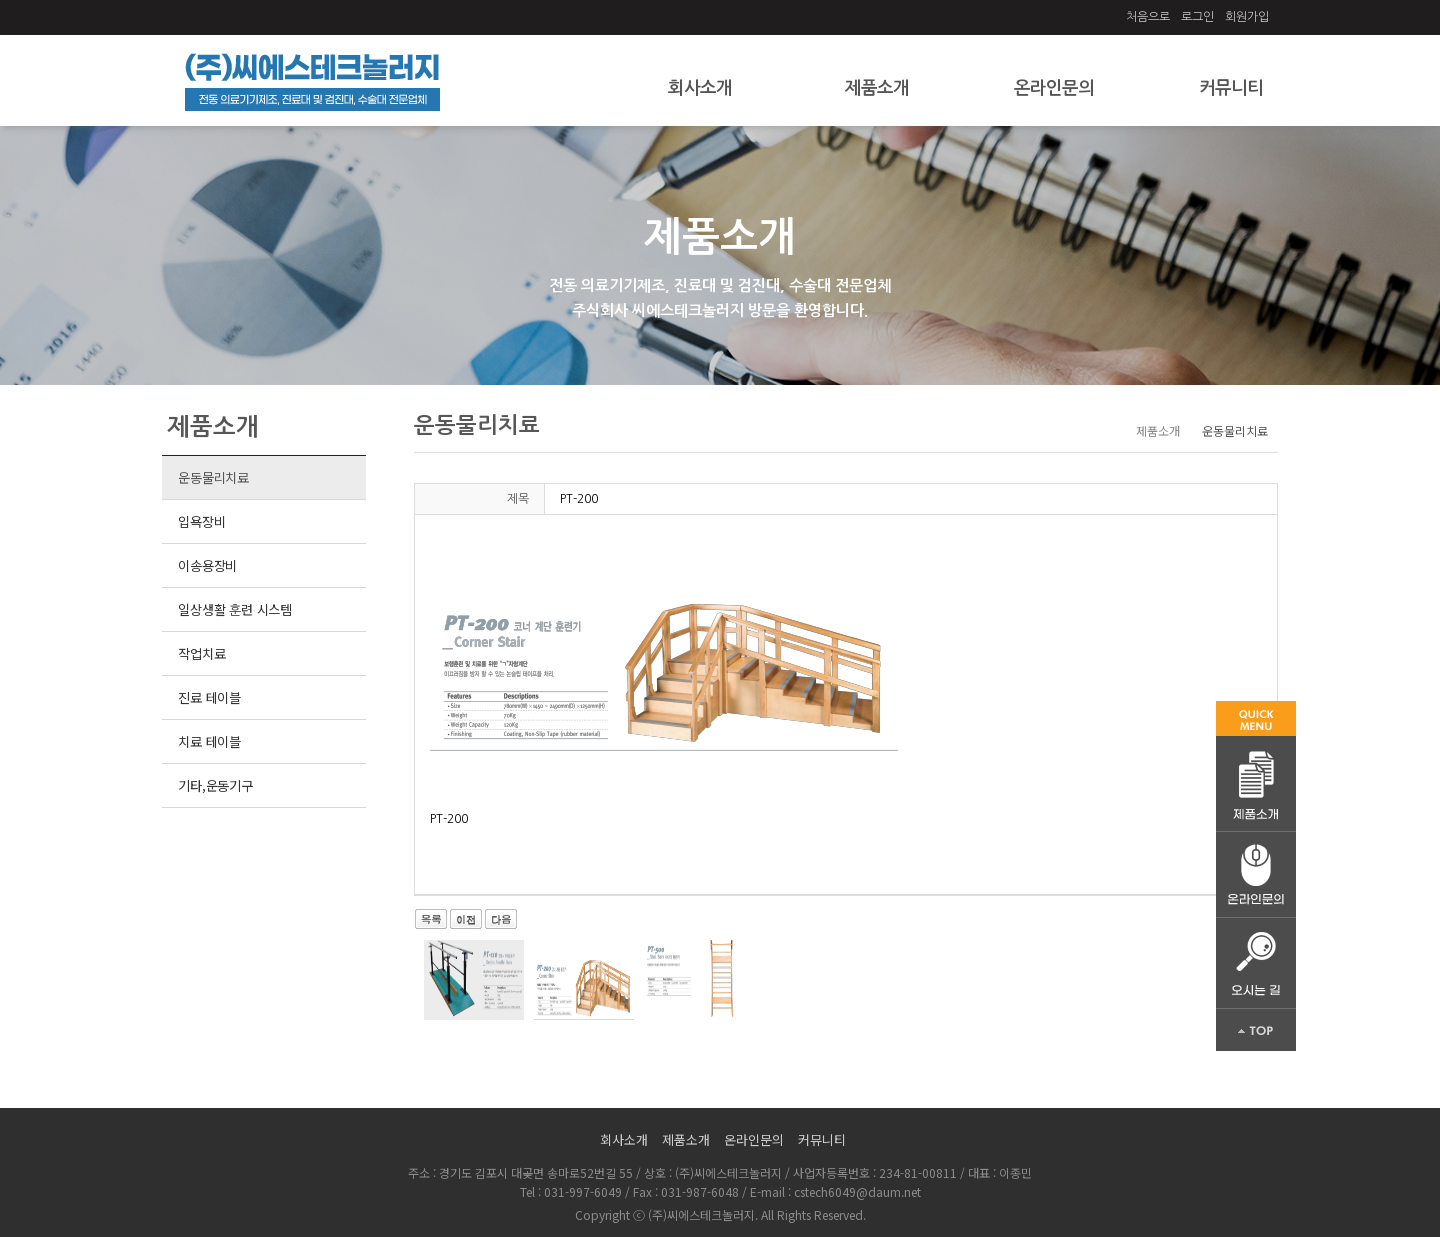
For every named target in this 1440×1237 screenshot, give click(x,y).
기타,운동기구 (215, 785)
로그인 (1197, 17)
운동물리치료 (213, 477)
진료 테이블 (209, 697)
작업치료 (201, 653)
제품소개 (877, 88)
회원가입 (1247, 17)
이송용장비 (207, 565)
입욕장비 (201, 521)
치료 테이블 (209, 741)
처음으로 (1148, 17)
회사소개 (700, 88)
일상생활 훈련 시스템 (235, 609)
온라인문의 (1054, 88)
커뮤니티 (1231, 88)
